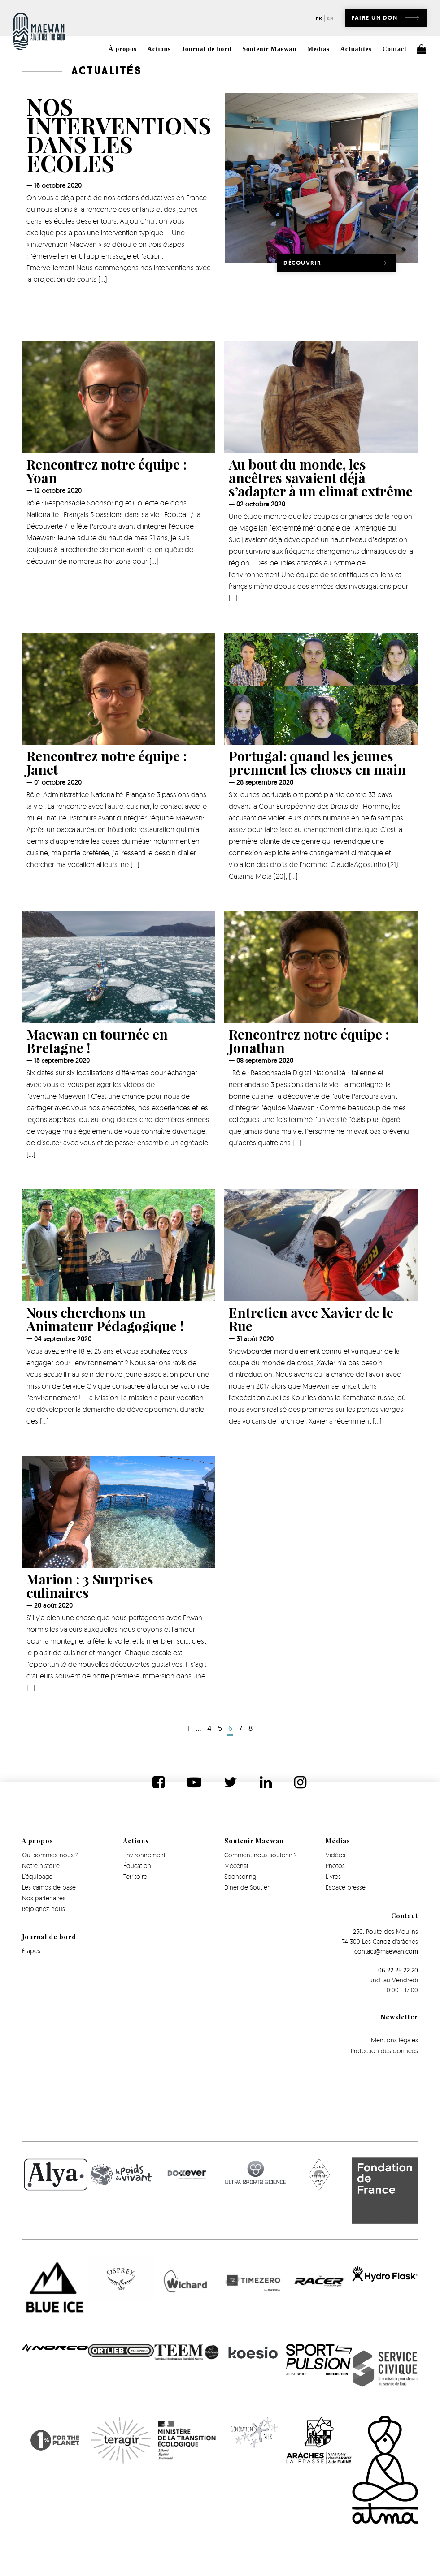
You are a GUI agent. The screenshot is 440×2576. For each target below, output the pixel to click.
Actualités (356, 49)
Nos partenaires (43, 1898)
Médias (318, 49)
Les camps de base (49, 1887)
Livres (333, 1876)
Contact (395, 49)
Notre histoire (41, 1865)
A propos (37, 1841)
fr (319, 18)
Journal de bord (206, 49)
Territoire (135, 1876)
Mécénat (236, 1865)
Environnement (144, 1855)
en (330, 18)
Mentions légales (394, 2040)
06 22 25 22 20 (398, 1970)
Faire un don (374, 18)
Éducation (137, 1865)
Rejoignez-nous (43, 1908)
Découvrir (302, 263)
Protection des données (384, 2050)
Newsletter (399, 2017)
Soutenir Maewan (269, 49)
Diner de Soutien (247, 1887)
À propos (123, 49)
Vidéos (335, 1855)
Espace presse (346, 1887)
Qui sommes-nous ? (50, 1855)
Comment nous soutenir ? (260, 1855)
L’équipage (37, 1876)
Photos (335, 1865)
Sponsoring (240, 1876)
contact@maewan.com (386, 1951)
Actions (159, 49)
